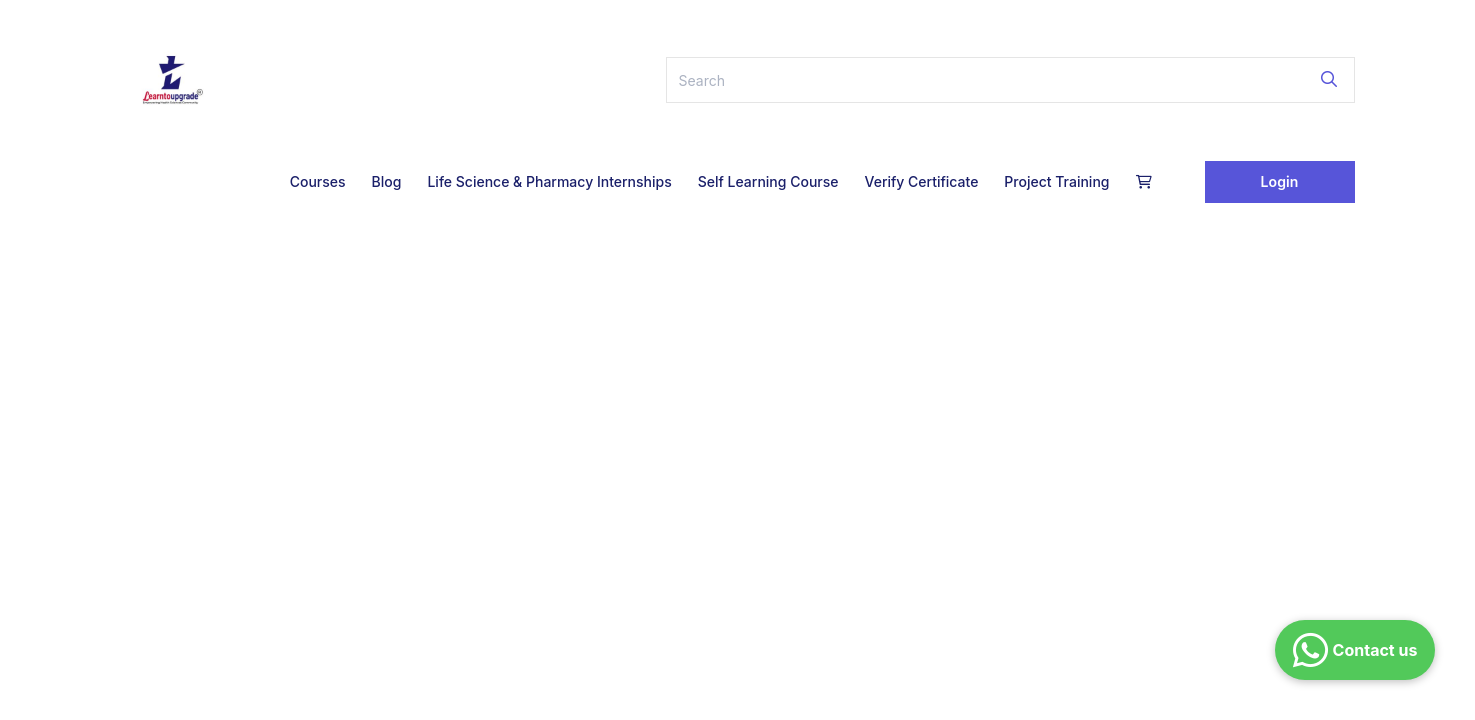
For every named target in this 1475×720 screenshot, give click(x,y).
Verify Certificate (921, 181)
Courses (318, 181)
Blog (387, 181)
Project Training (1056, 181)
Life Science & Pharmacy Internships (549, 181)
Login (1280, 181)
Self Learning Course (768, 181)
